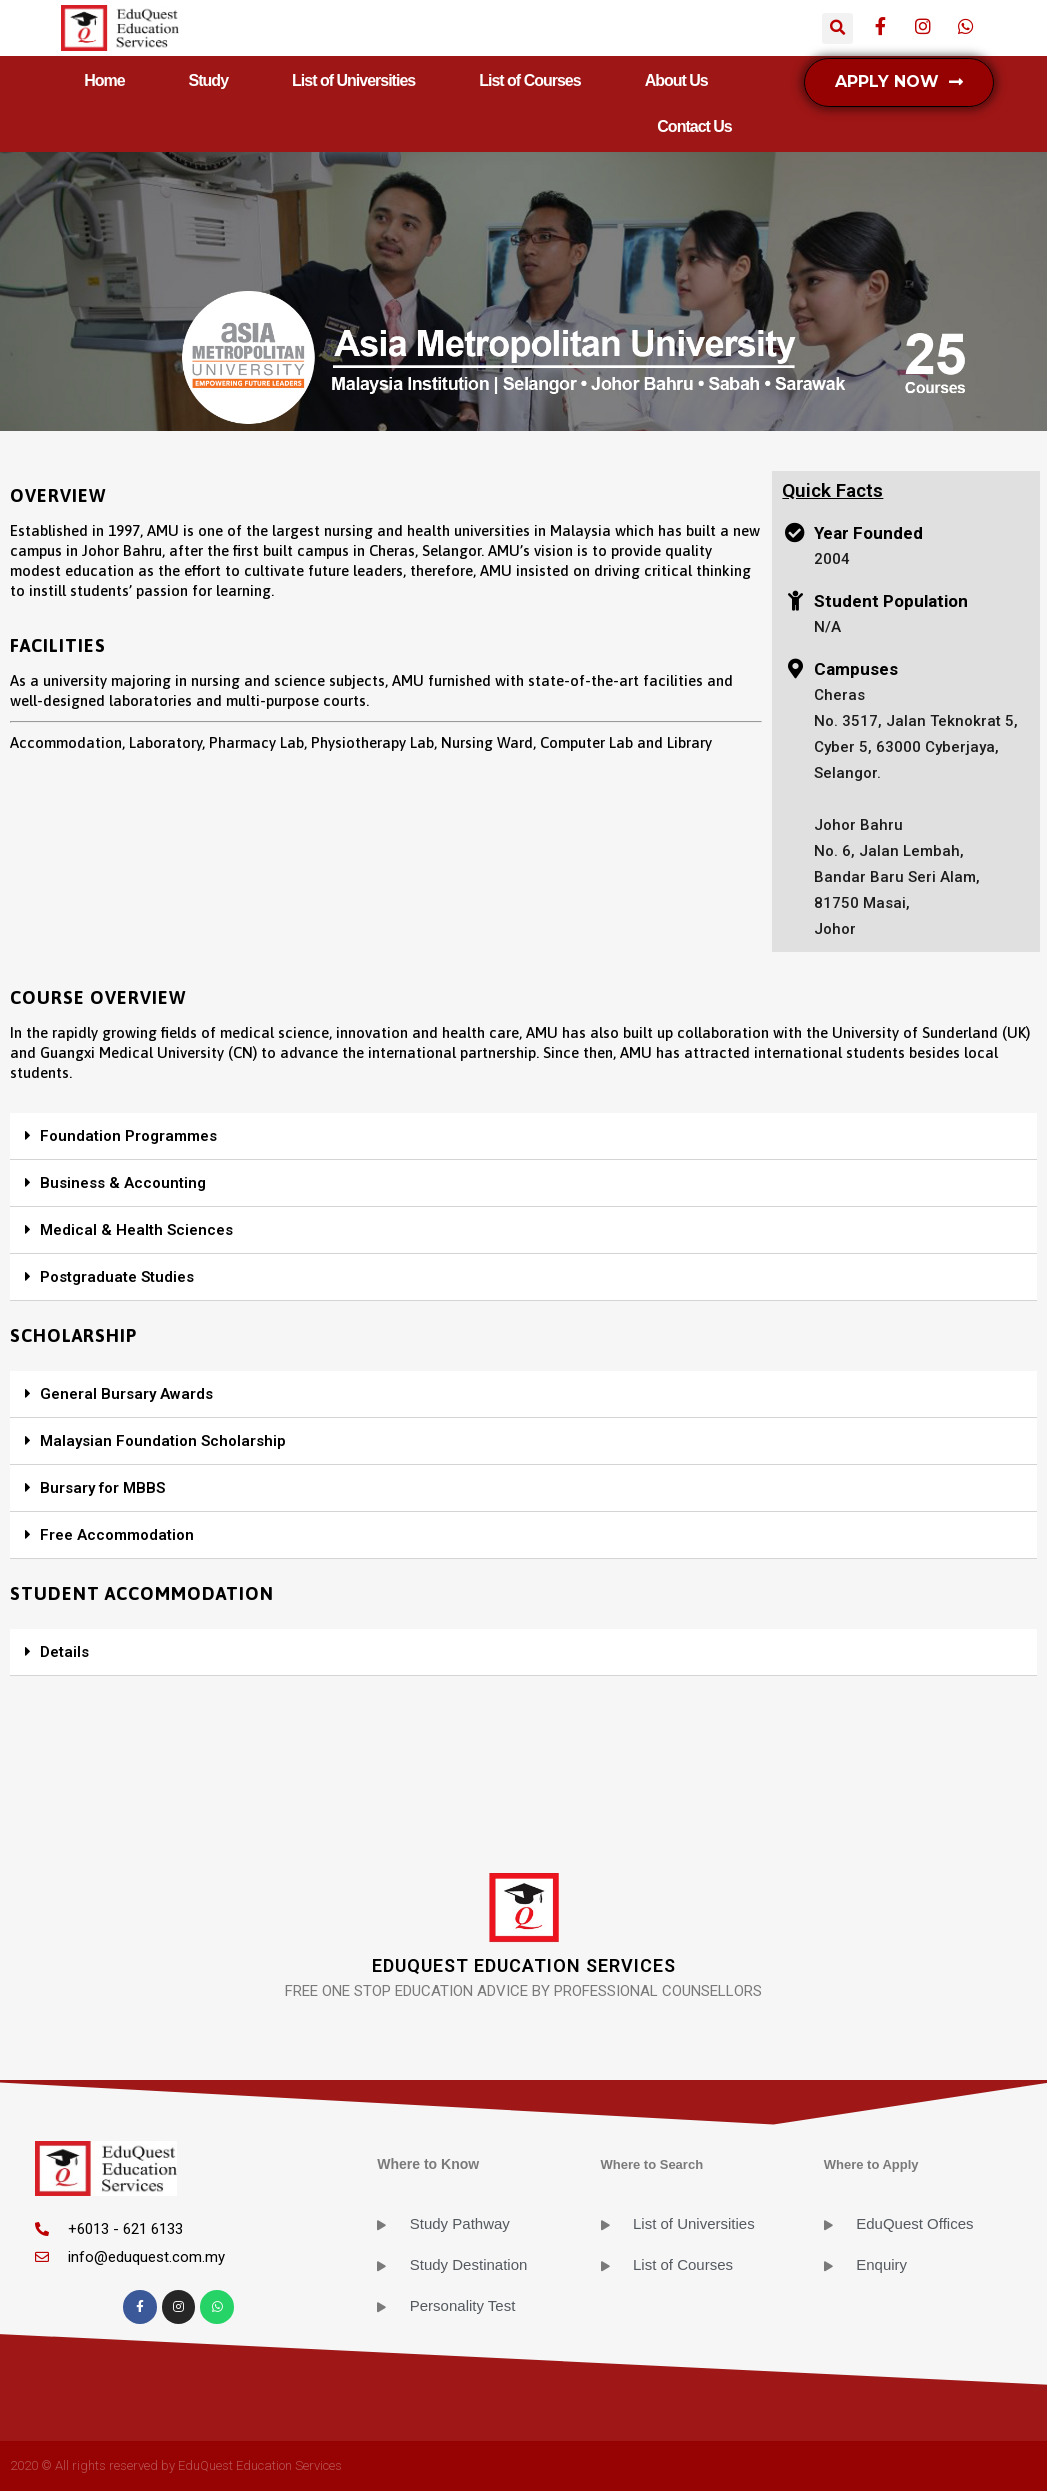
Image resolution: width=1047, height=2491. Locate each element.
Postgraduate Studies (117, 1277)
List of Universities (353, 80)
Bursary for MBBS (102, 1488)
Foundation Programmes (128, 1136)
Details (64, 1652)
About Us (676, 80)
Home (104, 80)
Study (208, 80)
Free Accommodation (117, 1535)
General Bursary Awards (126, 1394)
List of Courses (529, 80)
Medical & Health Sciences (136, 1230)
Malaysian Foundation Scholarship (163, 1441)
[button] (899, 82)
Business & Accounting (123, 1183)
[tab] (523, 1136)
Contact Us (694, 126)
